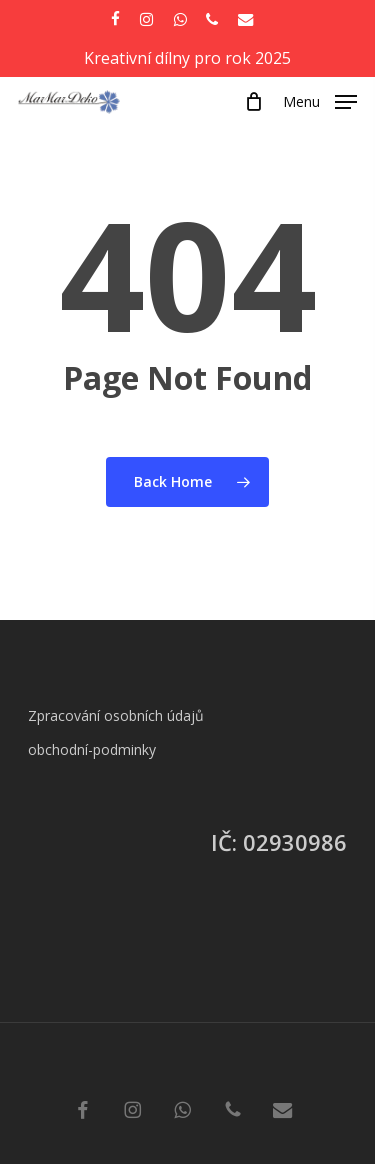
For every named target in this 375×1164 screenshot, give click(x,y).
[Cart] (253, 102)
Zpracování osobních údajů (116, 715)
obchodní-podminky (92, 749)
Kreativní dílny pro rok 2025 (187, 58)
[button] (320, 100)
